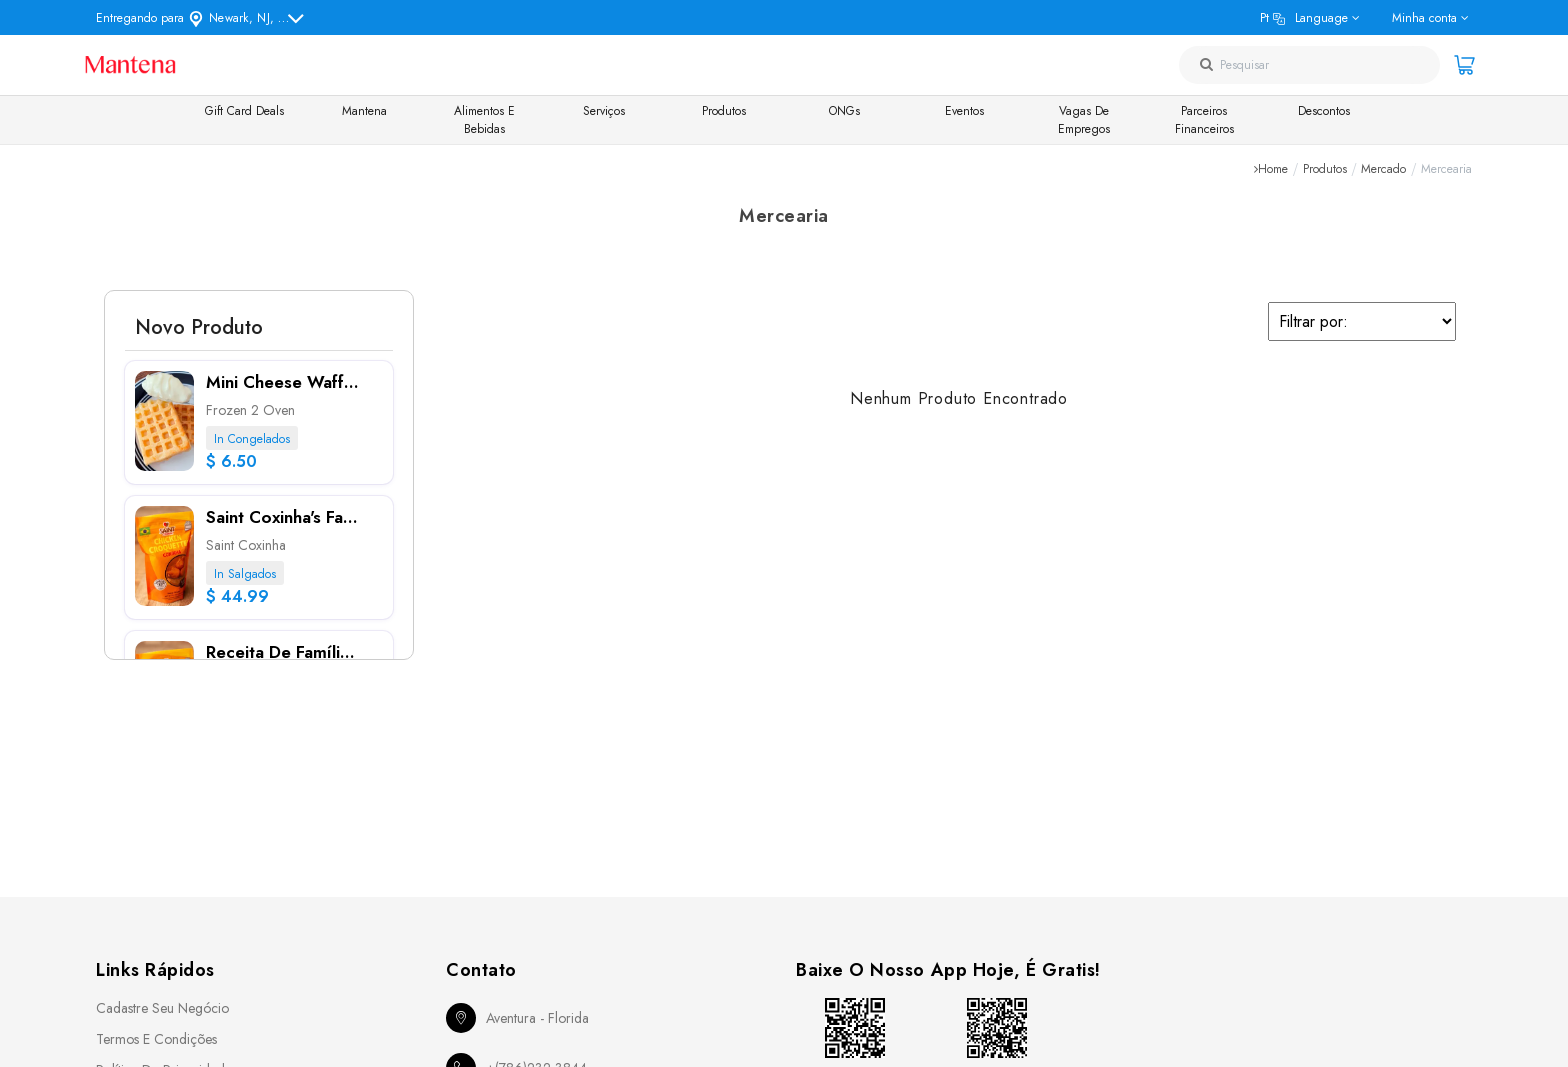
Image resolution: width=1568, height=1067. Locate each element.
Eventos (964, 111)
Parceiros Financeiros (1204, 120)
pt (1304, 18)
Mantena (364, 111)
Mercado (1383, 169)
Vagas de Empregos (1084, 120)
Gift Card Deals (244, 111)
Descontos (1324, 111)
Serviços (604, 111)
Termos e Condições (156, 1039)
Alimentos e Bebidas (484, 120)
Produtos (724, 111)
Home (1273, 169)
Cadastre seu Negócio (162, 1008)
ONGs (844, 111)
